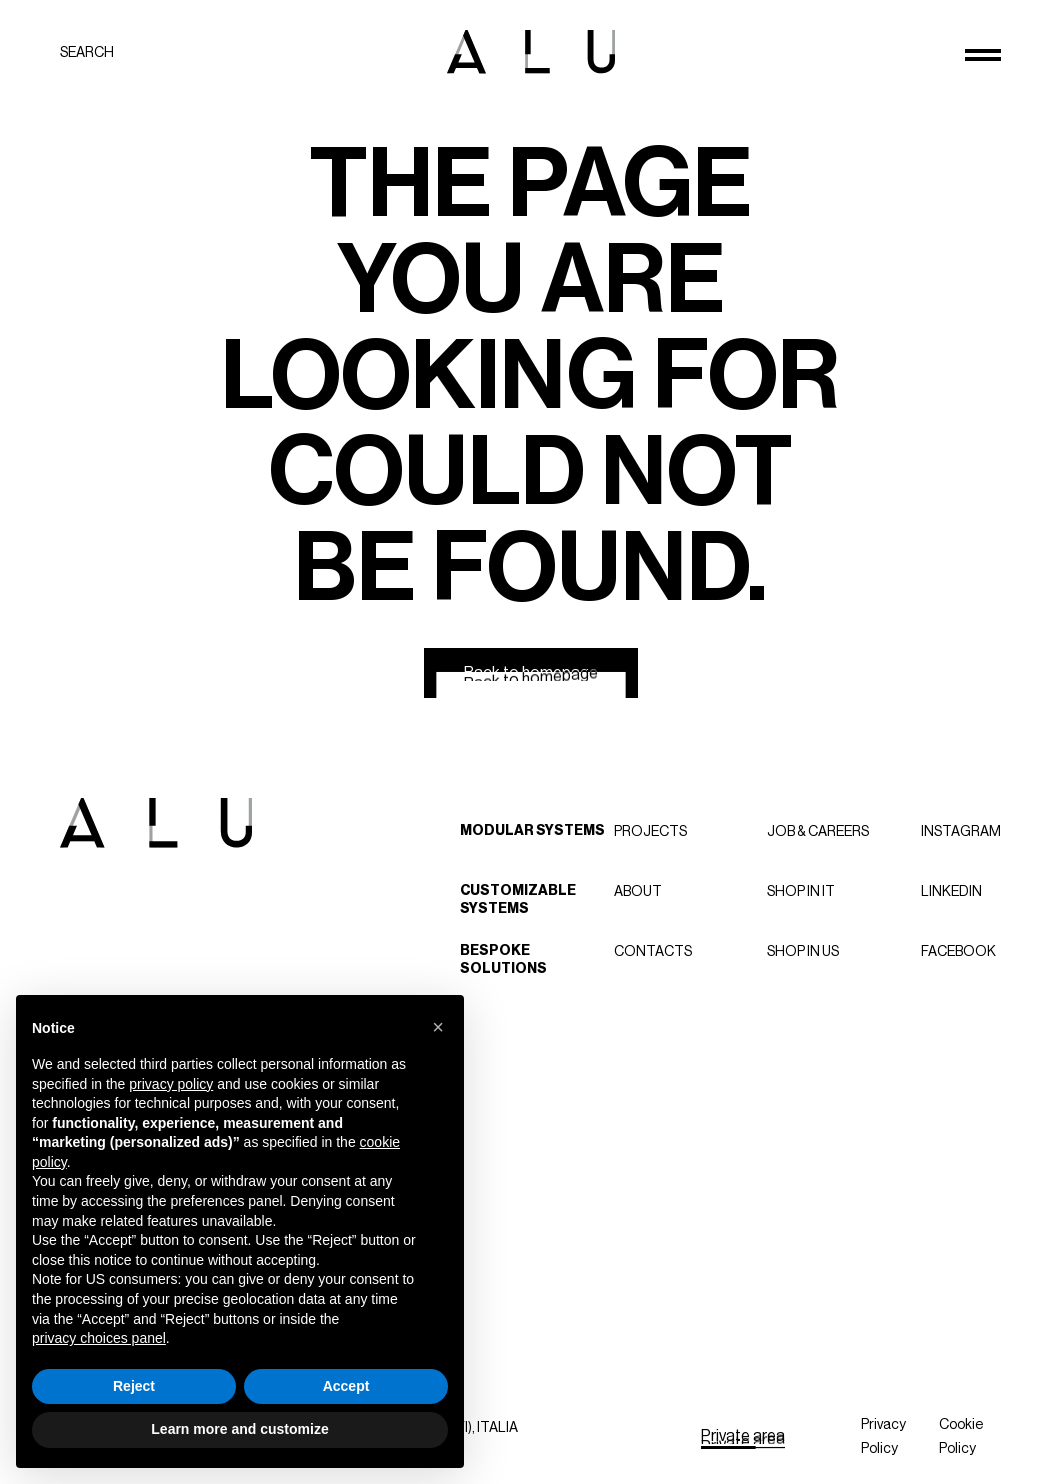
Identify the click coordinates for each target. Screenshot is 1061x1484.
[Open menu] (983, 55)
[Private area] (743, 1436)
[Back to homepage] (531, 673)
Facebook (958, 951)
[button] (438, 1027)
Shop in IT (801, 891)
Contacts (653, 951)
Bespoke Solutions (503, 959)
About (638, 891)
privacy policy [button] (171, 1084)
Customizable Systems (518, 899)
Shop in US (803, 951)
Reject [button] (134, 1386)
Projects (650, 831)
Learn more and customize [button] (239, 1429)
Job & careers (818, 831)
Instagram (961, 831)
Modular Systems (532, 830)
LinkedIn (951, 891)
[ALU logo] (531, 51)
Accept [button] (346, 1386)
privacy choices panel (99, 1338)
